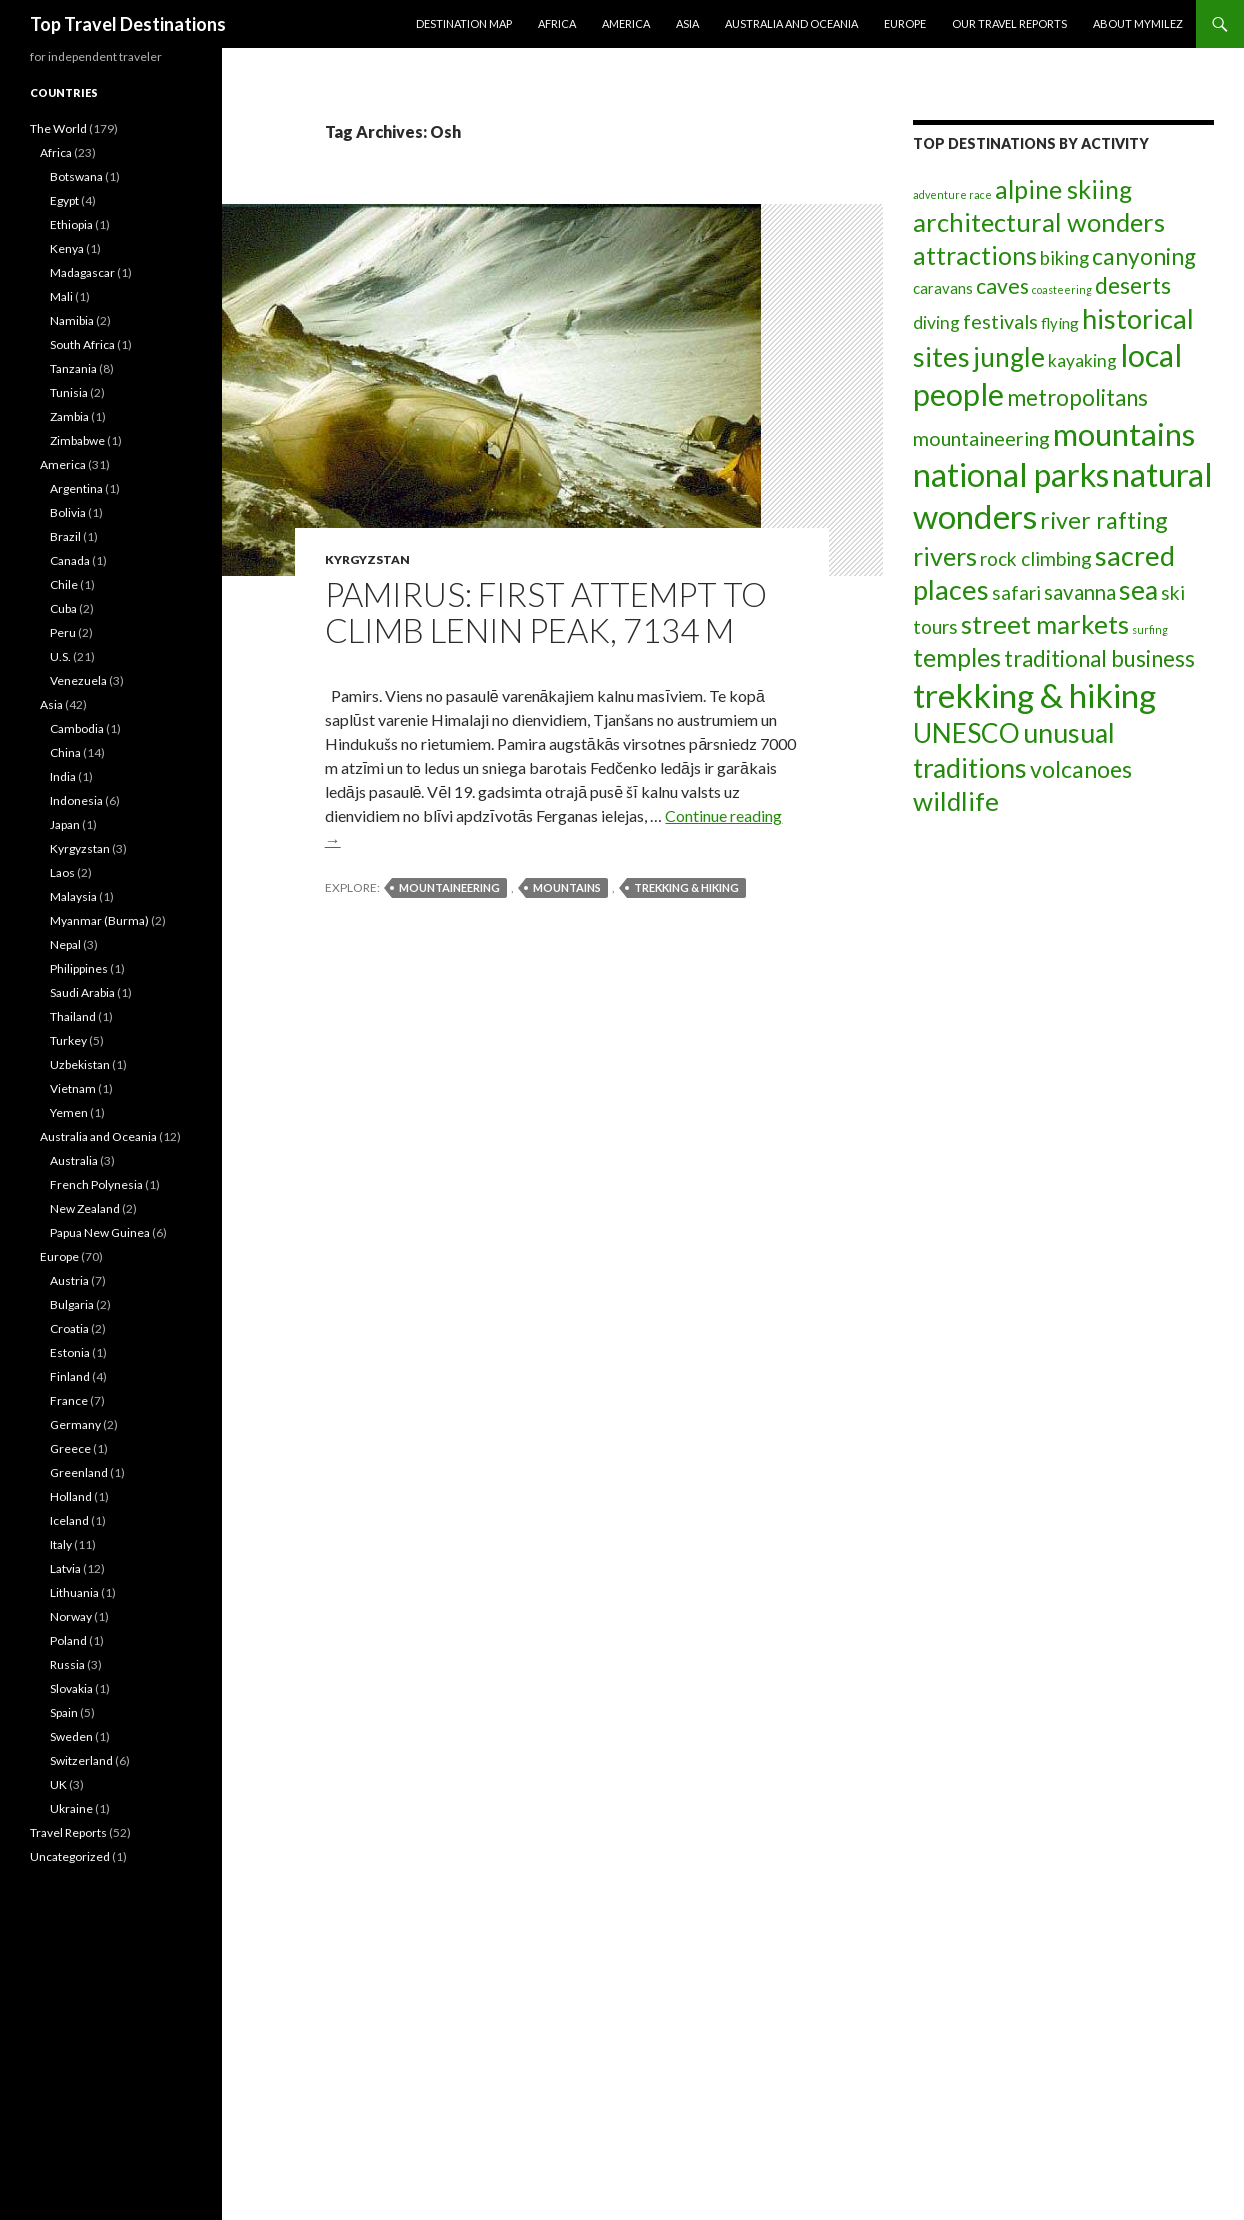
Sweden (71, 1736)
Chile (64, 584)
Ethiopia (71, 224)
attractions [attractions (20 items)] (975, 255)
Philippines (79, 968)
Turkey (68, 1040)
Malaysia (73, 896)
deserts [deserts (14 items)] (1133, 285)
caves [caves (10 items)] (1002, 286)
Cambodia (77, 728)
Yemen (69, 1112)
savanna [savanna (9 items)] (1080, 592)
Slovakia (71, 1688)
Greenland (79, 1472)
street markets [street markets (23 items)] (1045, 624)
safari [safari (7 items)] (1016, 592)
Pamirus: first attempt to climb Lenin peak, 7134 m (546, 612)
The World (58, 128)
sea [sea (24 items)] (1138, 590)
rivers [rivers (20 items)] (945, 556)
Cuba (63, 608)
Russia (67, 1664)
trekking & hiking (686, 887)
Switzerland (81, 1760)
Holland (71, 1496)
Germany (75, 1424)
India (63, 776)
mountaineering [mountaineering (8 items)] (981, 438)
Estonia (70, 1352)
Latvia (65, 1568)
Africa (557, 23)
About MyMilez (1138, 23)
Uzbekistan (80, 1064)
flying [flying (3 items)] (1060, 323)
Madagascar (82, 272)
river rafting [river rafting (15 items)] (1104, 520)
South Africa (82, 344)
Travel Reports (68, 1832)
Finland (70, 1376)
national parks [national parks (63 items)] (1011, 474)
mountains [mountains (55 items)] (1124, 434)
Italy (61, 1544)
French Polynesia (96, 1184)
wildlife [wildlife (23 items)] (956, 801)
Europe (905, 23)
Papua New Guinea (100, 1232)
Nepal (65, 944)
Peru (63, 632)
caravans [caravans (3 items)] (943, 288)
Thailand (73, 1016)
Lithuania (74, 1592)
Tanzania (73, 368)
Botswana (76, 176)
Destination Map (464, 23)
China (65, 752)
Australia (74, 1160)
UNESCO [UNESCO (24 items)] (966, 733)
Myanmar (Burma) (99, 920)
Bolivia (68, 512)
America (626, 23)
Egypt (64, 200)
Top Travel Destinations (128, 24)
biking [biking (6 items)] (1064, 258)
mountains (567, 887)
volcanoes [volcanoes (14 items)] (1081, 769)
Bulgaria (72, 1304)
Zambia (69, 416)
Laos (62, 872)
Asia (687, 23)
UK (58, 1784)
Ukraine (71, 1808)
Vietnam (73, 1088)
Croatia (69, 1328)
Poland (68, 1640)
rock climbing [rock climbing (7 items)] (1036, 558)
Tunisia (69, 392)
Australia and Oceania (791, 23)
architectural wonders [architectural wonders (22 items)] (1039, 222)
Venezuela (78, 680)
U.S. (60, 656)
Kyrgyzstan (367, 559)
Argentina (76, 488)
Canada (70, 560)
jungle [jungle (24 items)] (1009, 357)
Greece (70, 1448)
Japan (65, 824)
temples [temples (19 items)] (957, 657)
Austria (69, 1280)
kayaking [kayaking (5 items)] (1082, 360)
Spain (64, 1712)
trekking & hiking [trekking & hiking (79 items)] (1034, 695)
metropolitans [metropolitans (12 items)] (1077, 397)
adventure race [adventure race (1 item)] (952, 194)
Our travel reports (1009, 23)
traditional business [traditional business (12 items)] (1099, 658)
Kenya (67, 248)
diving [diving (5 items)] (936, 322)
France (69, 1400)
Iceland (69, 1520)
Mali (61, 296)
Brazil (65, 536)
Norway (71, 1616)
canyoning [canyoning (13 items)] (1144, 256)
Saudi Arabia (82, 992)
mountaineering (449, 887)
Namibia (72, 320)
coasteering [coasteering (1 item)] (1062, 289)
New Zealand (85, 1208)
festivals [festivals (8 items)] (1000, 321)
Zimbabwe (77, 440)
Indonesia (76, 800)
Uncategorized (70, 1856)
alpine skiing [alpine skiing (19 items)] (1063, 189)
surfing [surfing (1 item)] (1150, 629)
